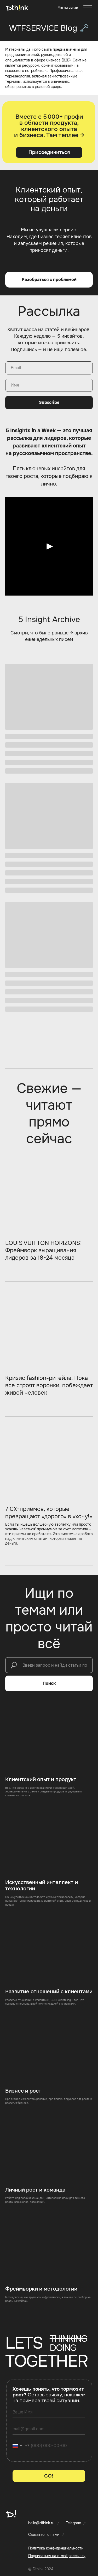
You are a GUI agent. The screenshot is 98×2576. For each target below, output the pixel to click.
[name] (49, 2412)
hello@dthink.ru (41, 2523)
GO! (48, 2476)
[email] (49, 2429)
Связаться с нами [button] (43, 2534)
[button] (68, 7)
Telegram (73, 2523)
